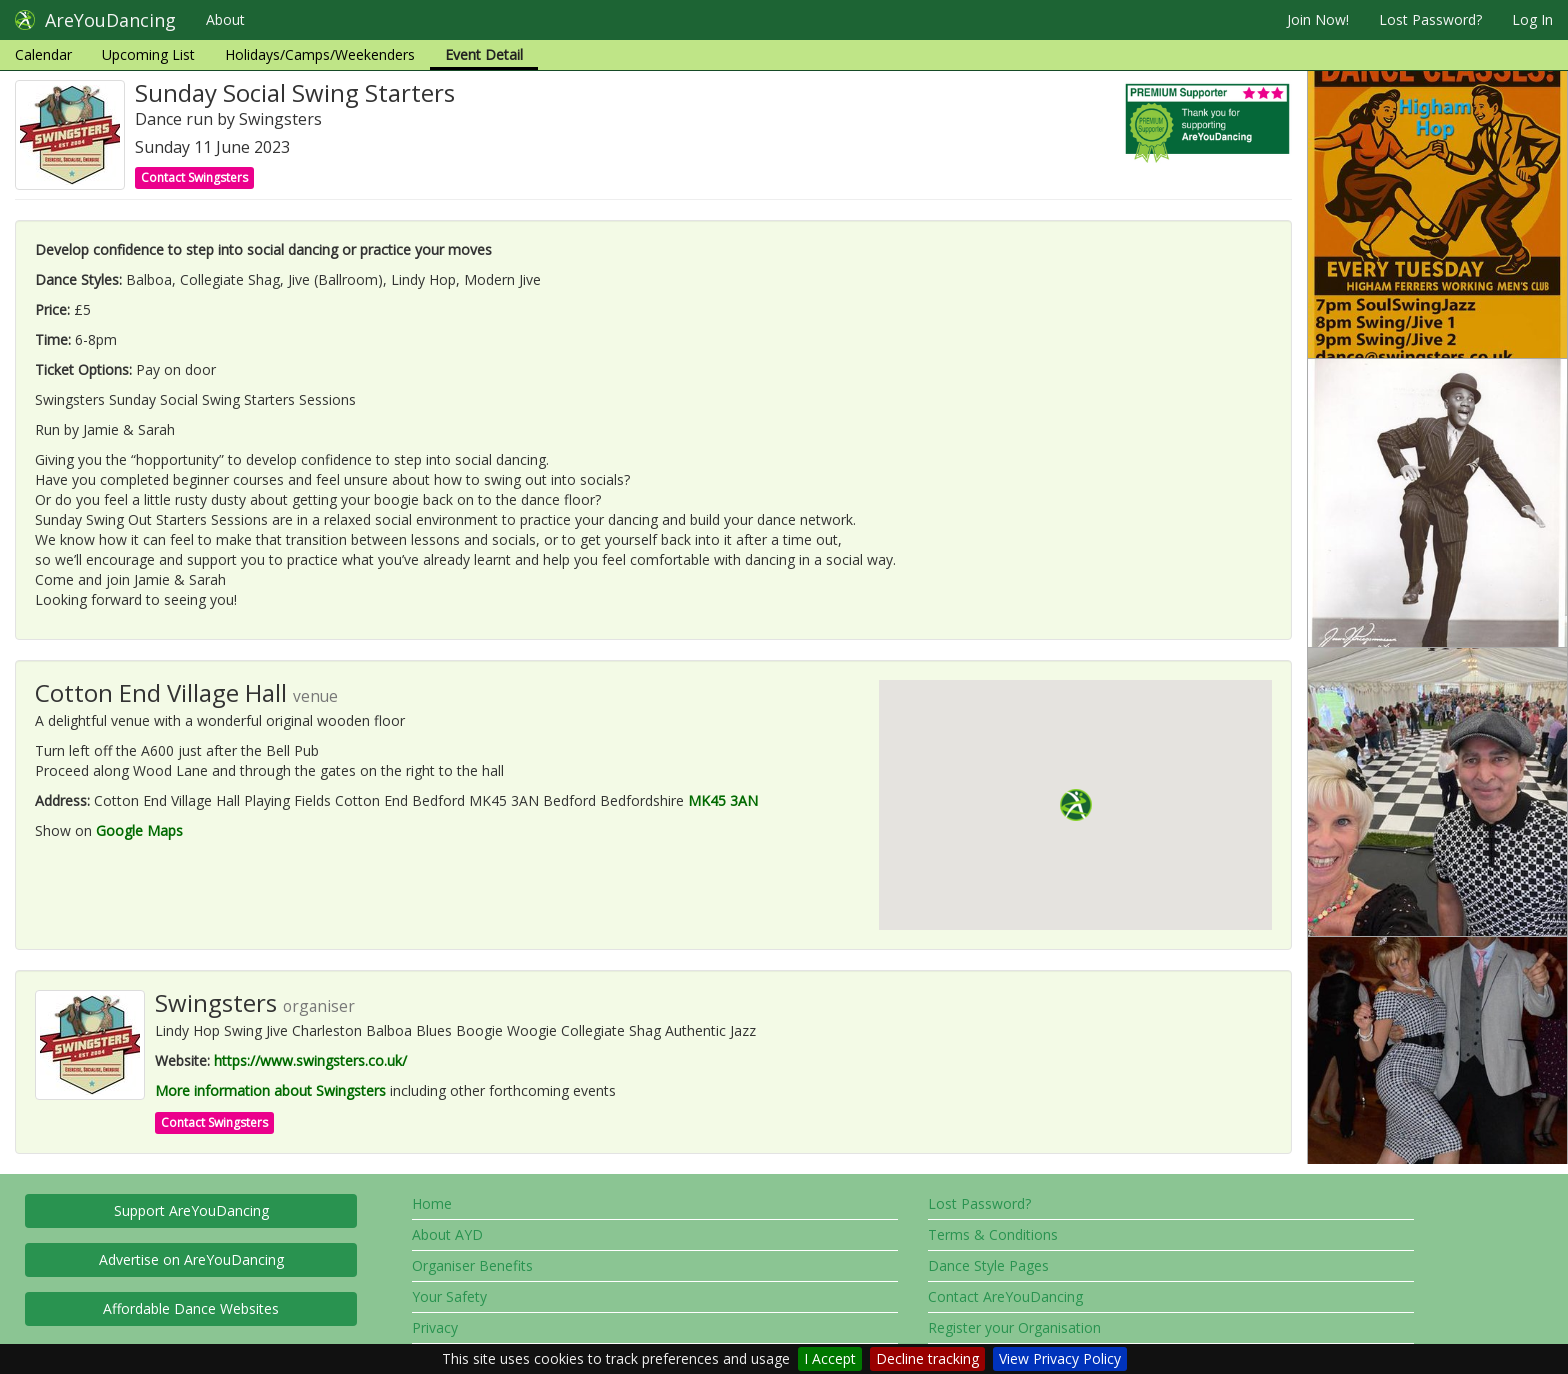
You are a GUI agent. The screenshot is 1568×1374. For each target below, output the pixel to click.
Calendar (43, 54)
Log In (1532, 19)
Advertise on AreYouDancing (191, 1259)
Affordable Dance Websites (191, 1308)
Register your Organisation (1014, 1327)
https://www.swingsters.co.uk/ (310, 1060)
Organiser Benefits (472, 1265)
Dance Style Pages (988, 1265)
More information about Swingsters (270, 1090)
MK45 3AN (723, 800)
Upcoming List (148, 54)
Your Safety (449, 1296)
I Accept (830, 1358)
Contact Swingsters (194, 177)
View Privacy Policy (1060, 1358)
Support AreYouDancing (191, 1210)
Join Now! (1318, 19)
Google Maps (139, 830)
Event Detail (484, 54)
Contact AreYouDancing (1005, 1296)
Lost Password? (1430, 19)
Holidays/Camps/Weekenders (320, 54)
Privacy (435, 1327)
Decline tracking (927, 1358)
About (225, 19)
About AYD (447, 1234)
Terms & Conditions (993, 1234)
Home (432, 1203)
